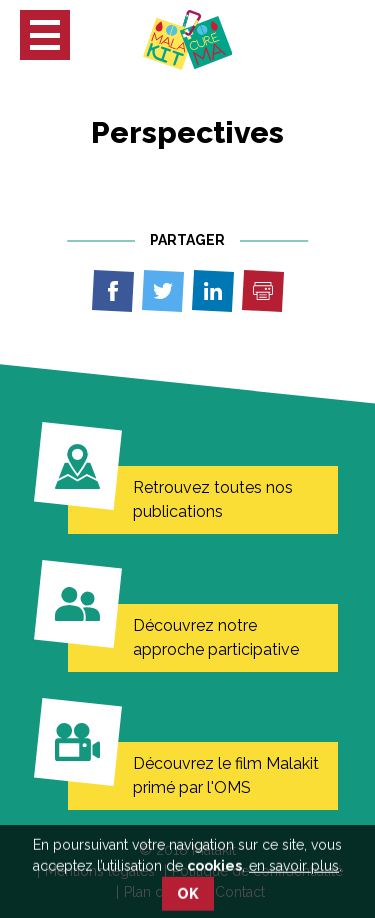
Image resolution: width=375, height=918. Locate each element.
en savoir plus (294, 878)
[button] (45, 35)
